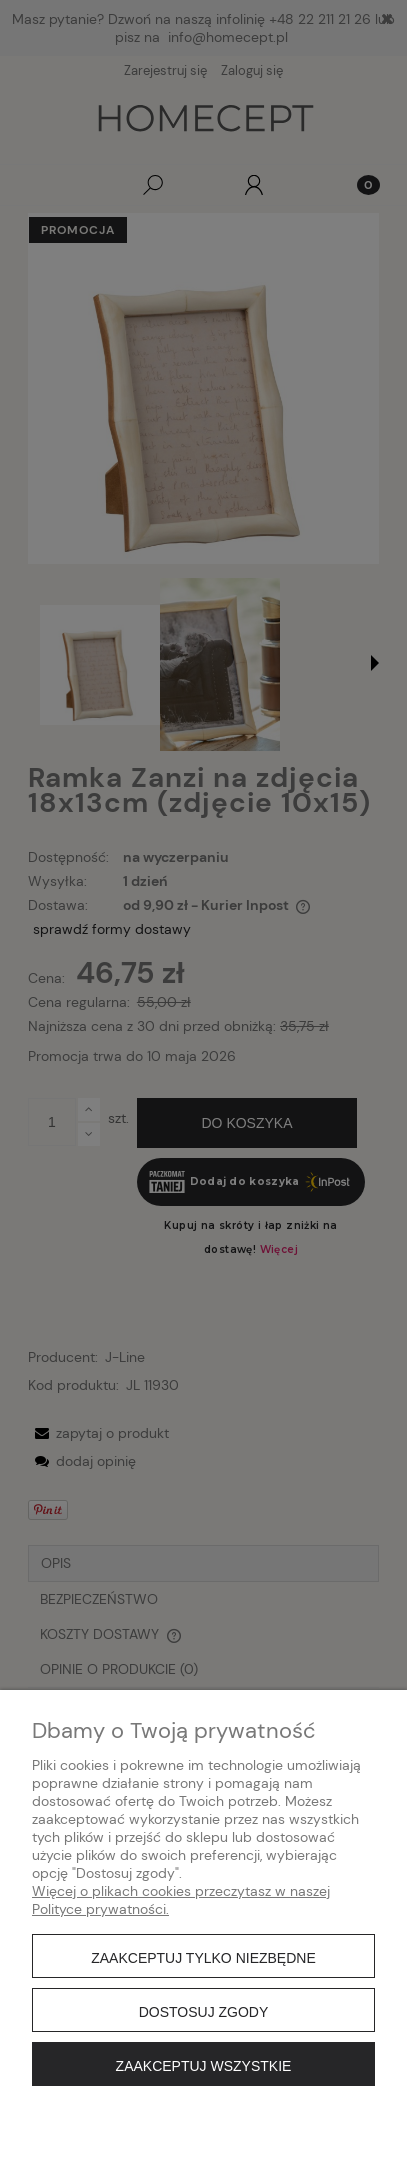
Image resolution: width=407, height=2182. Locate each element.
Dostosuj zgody (204, 2012)
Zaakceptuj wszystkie (204, 2066)
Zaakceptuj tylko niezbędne (203, 1958)
